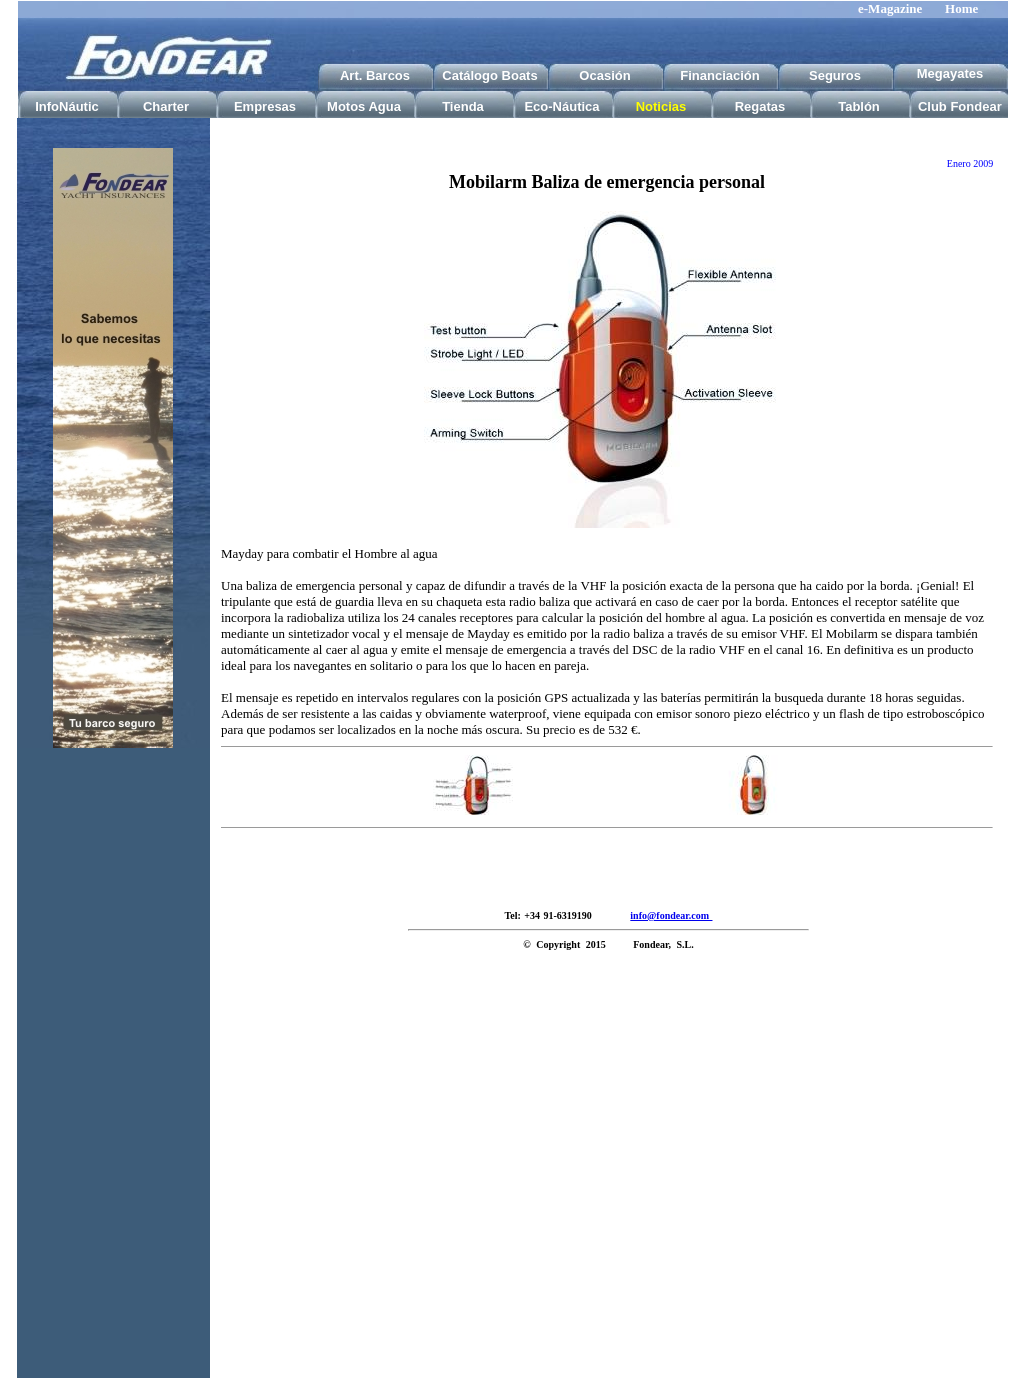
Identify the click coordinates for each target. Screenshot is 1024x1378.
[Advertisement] (113, 1078)
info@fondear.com (671, 915)
